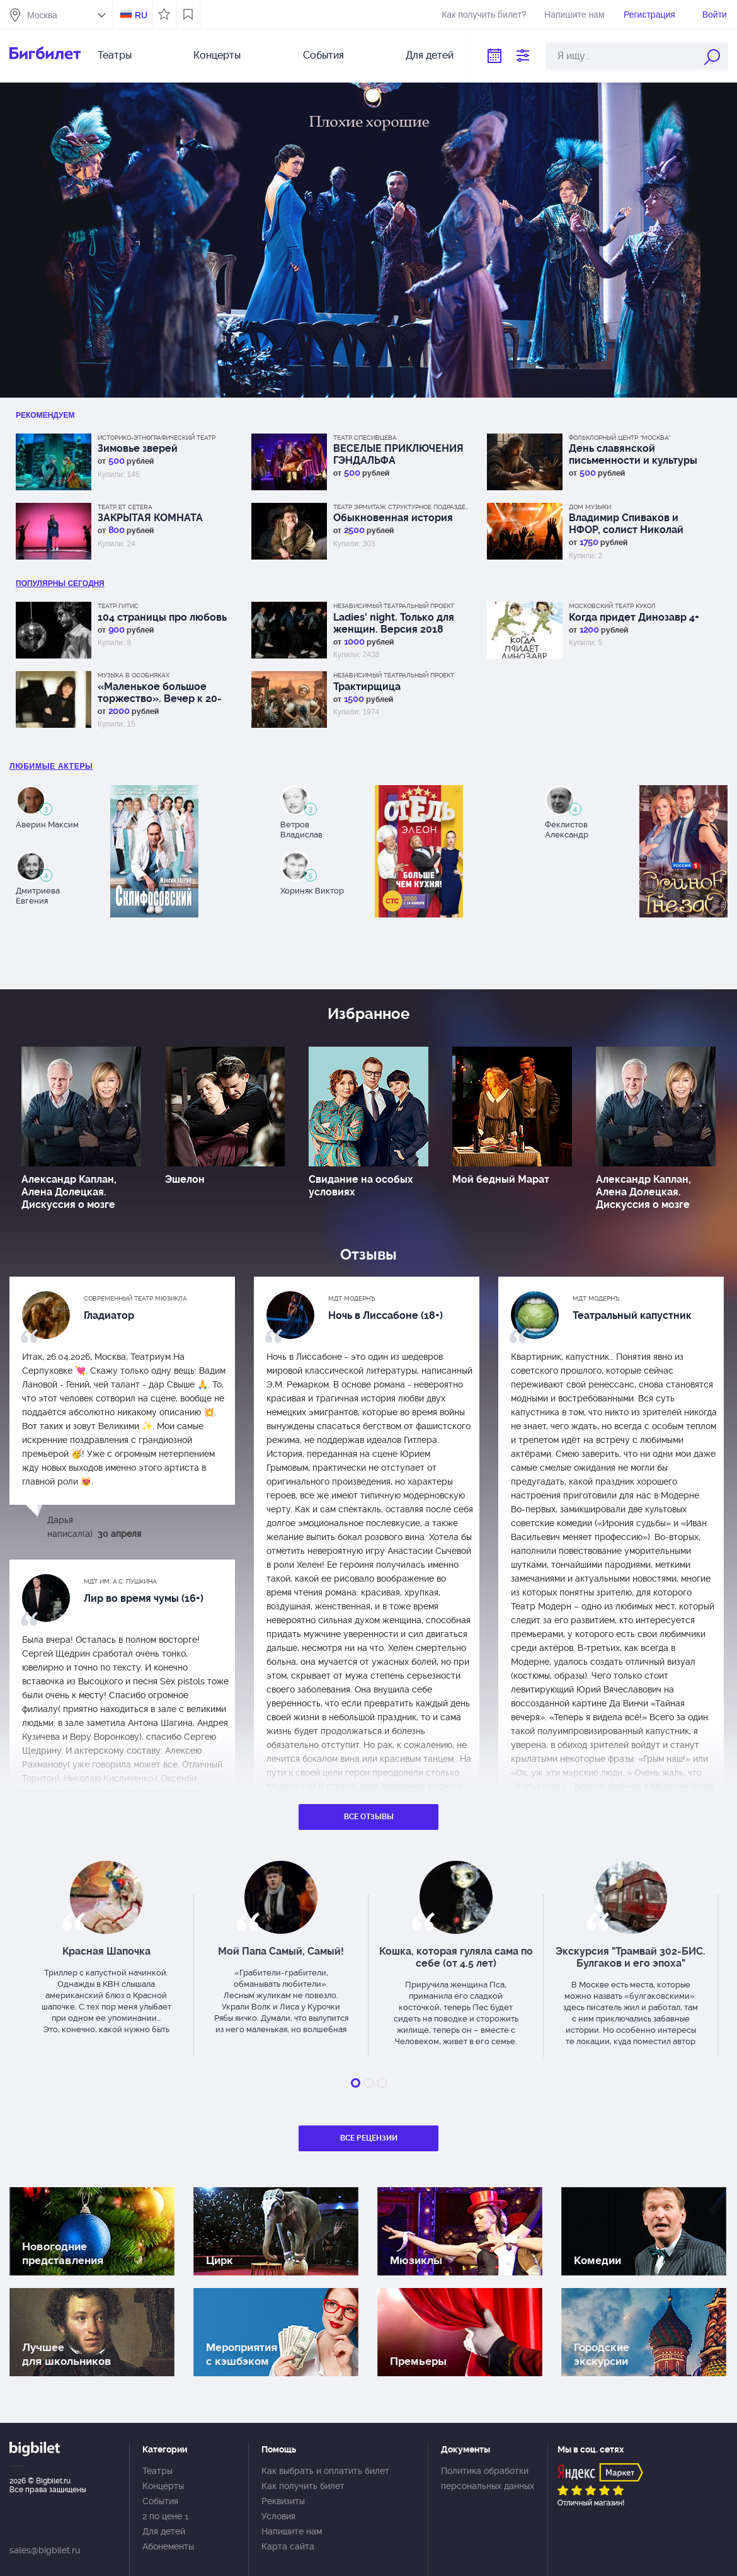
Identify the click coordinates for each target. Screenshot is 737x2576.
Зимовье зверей (138, 448)
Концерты (217, 55)
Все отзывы (369, 1816)
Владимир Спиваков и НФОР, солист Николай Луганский (626, 524)
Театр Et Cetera (125, 506)
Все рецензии (368, 2138)
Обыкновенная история (393, 518)
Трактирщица (367, 687)
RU (141, 15)
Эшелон (185, 1179)
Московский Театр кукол (612, 605)
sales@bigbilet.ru (44, 2550)
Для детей (430, 55)
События (323, 55)
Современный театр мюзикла (135, 1298)
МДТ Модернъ (351, 1298)
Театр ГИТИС (118, 605)
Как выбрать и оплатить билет (325, 2471)
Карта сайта (287, 2546)
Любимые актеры (51, 766)
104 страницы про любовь (162, 617)
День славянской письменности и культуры (633, 454)
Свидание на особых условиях (361, 1185)
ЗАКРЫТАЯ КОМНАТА (150, 518)
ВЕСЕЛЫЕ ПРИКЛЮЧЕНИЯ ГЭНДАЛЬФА (398, 454)
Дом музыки (590, 506)
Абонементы (168, 2546)
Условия (278, 2516)
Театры (115, 55)
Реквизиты (283, 2501)
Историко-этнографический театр (156, 437)
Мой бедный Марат (500, 1179)
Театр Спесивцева (365, 437)
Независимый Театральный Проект (393, 605)
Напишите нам (574, 14)
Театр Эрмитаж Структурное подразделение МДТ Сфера (402, 506)
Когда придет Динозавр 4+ (634, 617)
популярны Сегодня (60, 583)
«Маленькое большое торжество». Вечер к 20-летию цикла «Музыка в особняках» (160, 692)
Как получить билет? (484, 14)
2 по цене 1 (165, 2516)
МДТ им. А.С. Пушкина (120, 1581)
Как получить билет (303, 2486)
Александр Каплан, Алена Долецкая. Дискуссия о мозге (69, 1191)
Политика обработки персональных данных (487, 2478)
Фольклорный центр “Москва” (619, 437)
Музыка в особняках (133, 675)
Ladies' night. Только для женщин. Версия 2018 (393, 623)
